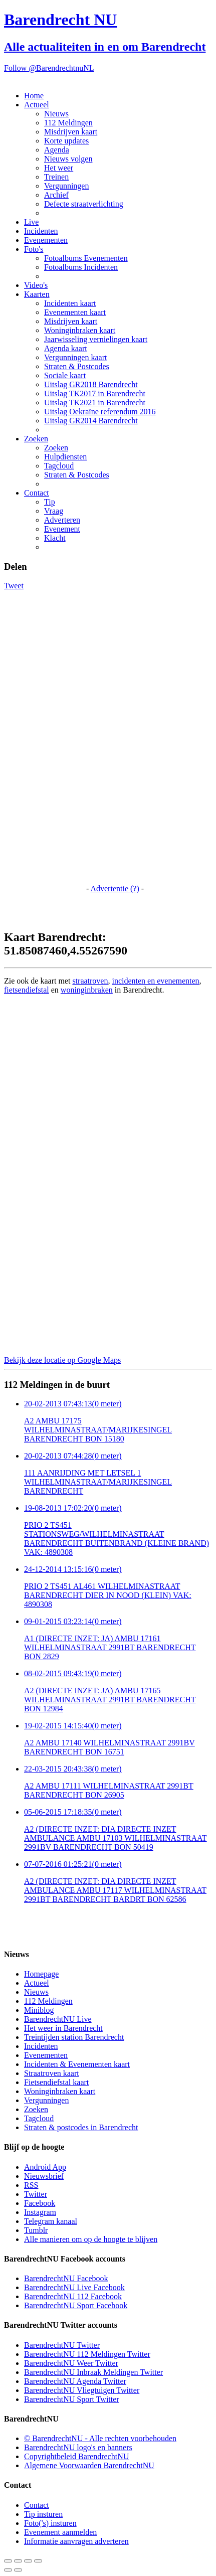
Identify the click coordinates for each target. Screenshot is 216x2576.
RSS (31, 2185)
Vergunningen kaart (75, 357)
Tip (49, 502)
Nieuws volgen (68, 158)
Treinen (56, 177)
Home (34, 95)
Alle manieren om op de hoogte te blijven (90, 2239)
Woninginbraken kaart (79, 330)
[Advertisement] (44, 740)
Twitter (35, 2194)
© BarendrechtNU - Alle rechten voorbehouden (100, 2438)
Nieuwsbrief (44, 2176)
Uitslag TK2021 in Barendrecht (94, 402)
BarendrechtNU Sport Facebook (75, 2305)
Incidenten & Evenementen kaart (77, 2064)
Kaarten (37, 294)
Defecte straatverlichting (83, 204)
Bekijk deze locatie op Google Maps (62, 1360)
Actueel (36, 104)
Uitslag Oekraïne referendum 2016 (100, 411)
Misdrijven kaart (70, 131)
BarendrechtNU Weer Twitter (71, 2363)
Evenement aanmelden (60, 2532)
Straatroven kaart (51, 2073)
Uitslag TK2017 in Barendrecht (94, 393)
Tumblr (36, 2230)
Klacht (55, 538)
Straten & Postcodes (76, 366)
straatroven (90, 981)
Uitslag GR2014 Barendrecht (91, 420)
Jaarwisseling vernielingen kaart (95, 339)
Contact (36, 493)
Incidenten (41, 231)
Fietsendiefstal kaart (56, 2082)
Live (31, 222)
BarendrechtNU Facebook (66, 2278)
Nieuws (56, 113)
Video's (36, 285)
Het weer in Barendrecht (63, 2028)
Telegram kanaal (50, 2221)
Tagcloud (59, 465)
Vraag (53, 511)
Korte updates (66, 140)
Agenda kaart (65, 348)
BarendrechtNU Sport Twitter (71, 2399)
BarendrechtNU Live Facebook (74, 2287)
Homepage (41, 1974)
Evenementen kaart (75, 312)
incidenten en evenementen (155, 981)
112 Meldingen (68, 122)
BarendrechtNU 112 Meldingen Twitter (87, 2354)
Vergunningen (66, 186)
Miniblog (39, 2010)
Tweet (14, 585)
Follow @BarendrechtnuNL (49, 68)
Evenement (62, 529)
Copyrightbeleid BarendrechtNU (76, 2456)
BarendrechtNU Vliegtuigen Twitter (81, 2390)
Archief (56, 195)
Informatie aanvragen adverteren (76, 2541)
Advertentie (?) (114, 888)
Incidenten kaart (70, 303)
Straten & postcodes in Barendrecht (81, 2127)
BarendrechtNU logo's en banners (78, 2447)
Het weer (58, 168)
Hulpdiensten (65, 456)
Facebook (39, 2203)
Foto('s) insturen (50, 2523)
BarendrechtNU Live (58, 2019)
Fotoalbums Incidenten (81, 267)
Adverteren (62, 520)
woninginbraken (87, 990)
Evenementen (46, 240)
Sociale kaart (65, 375)
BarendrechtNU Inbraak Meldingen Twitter (93, 2372)
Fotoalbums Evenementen (86, 258)
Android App (45, 2167)
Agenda (56, 149)
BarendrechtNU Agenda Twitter (75, 2381)
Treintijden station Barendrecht (74, 2037)
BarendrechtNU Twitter (62, 2345)
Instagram (40, 2212)
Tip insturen (43, 2514)
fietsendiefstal (26, 990)
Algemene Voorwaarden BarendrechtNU (89, 2465)
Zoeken (36, 438)
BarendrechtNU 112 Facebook (73, 2296)
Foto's (33, 249)
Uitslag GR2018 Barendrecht (91, 384)
